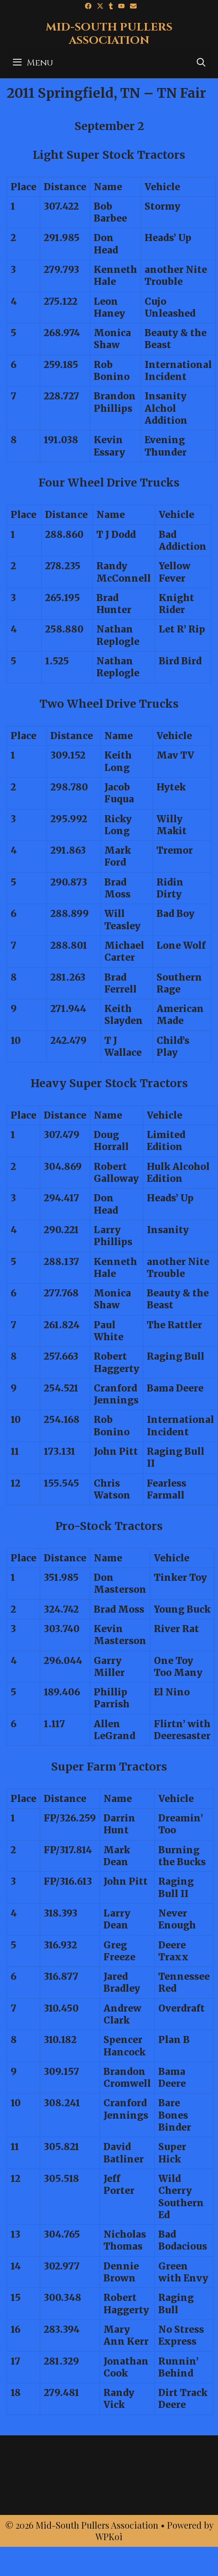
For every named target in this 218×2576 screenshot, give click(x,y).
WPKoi (109, 2536)
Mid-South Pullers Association (109, 34)
